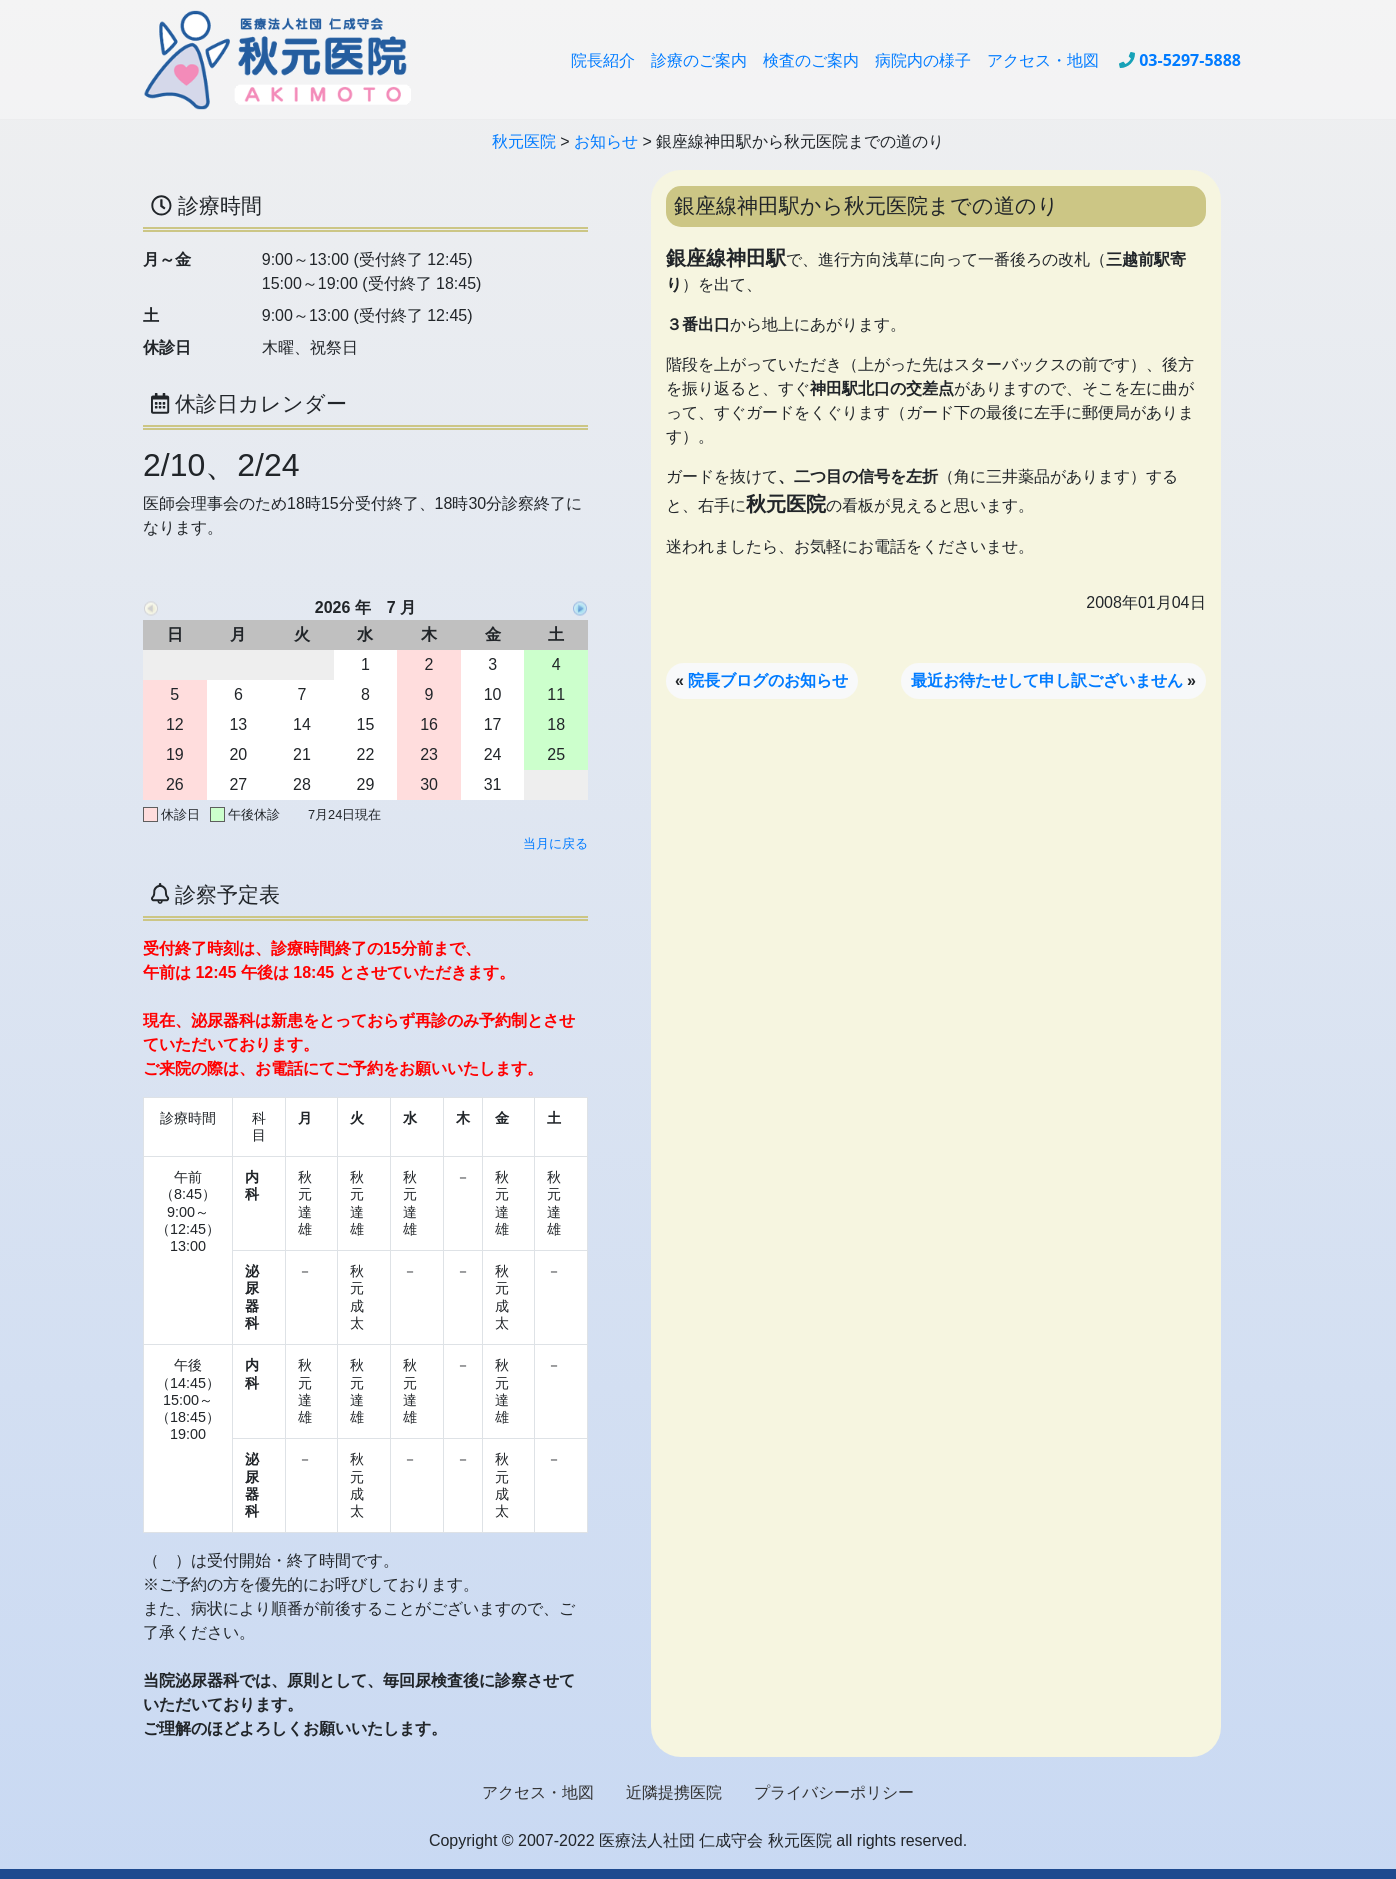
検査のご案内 (811, 60)
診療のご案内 (699, 60)
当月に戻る (555, 843)
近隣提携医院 (674, 1792)
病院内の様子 (923, 60)
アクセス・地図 (1043, 60)
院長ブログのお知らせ (768, 680)
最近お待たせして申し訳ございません (1047, 680)
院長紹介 (603, 60)
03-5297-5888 (1190, 60)
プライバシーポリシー (834, 1792)
